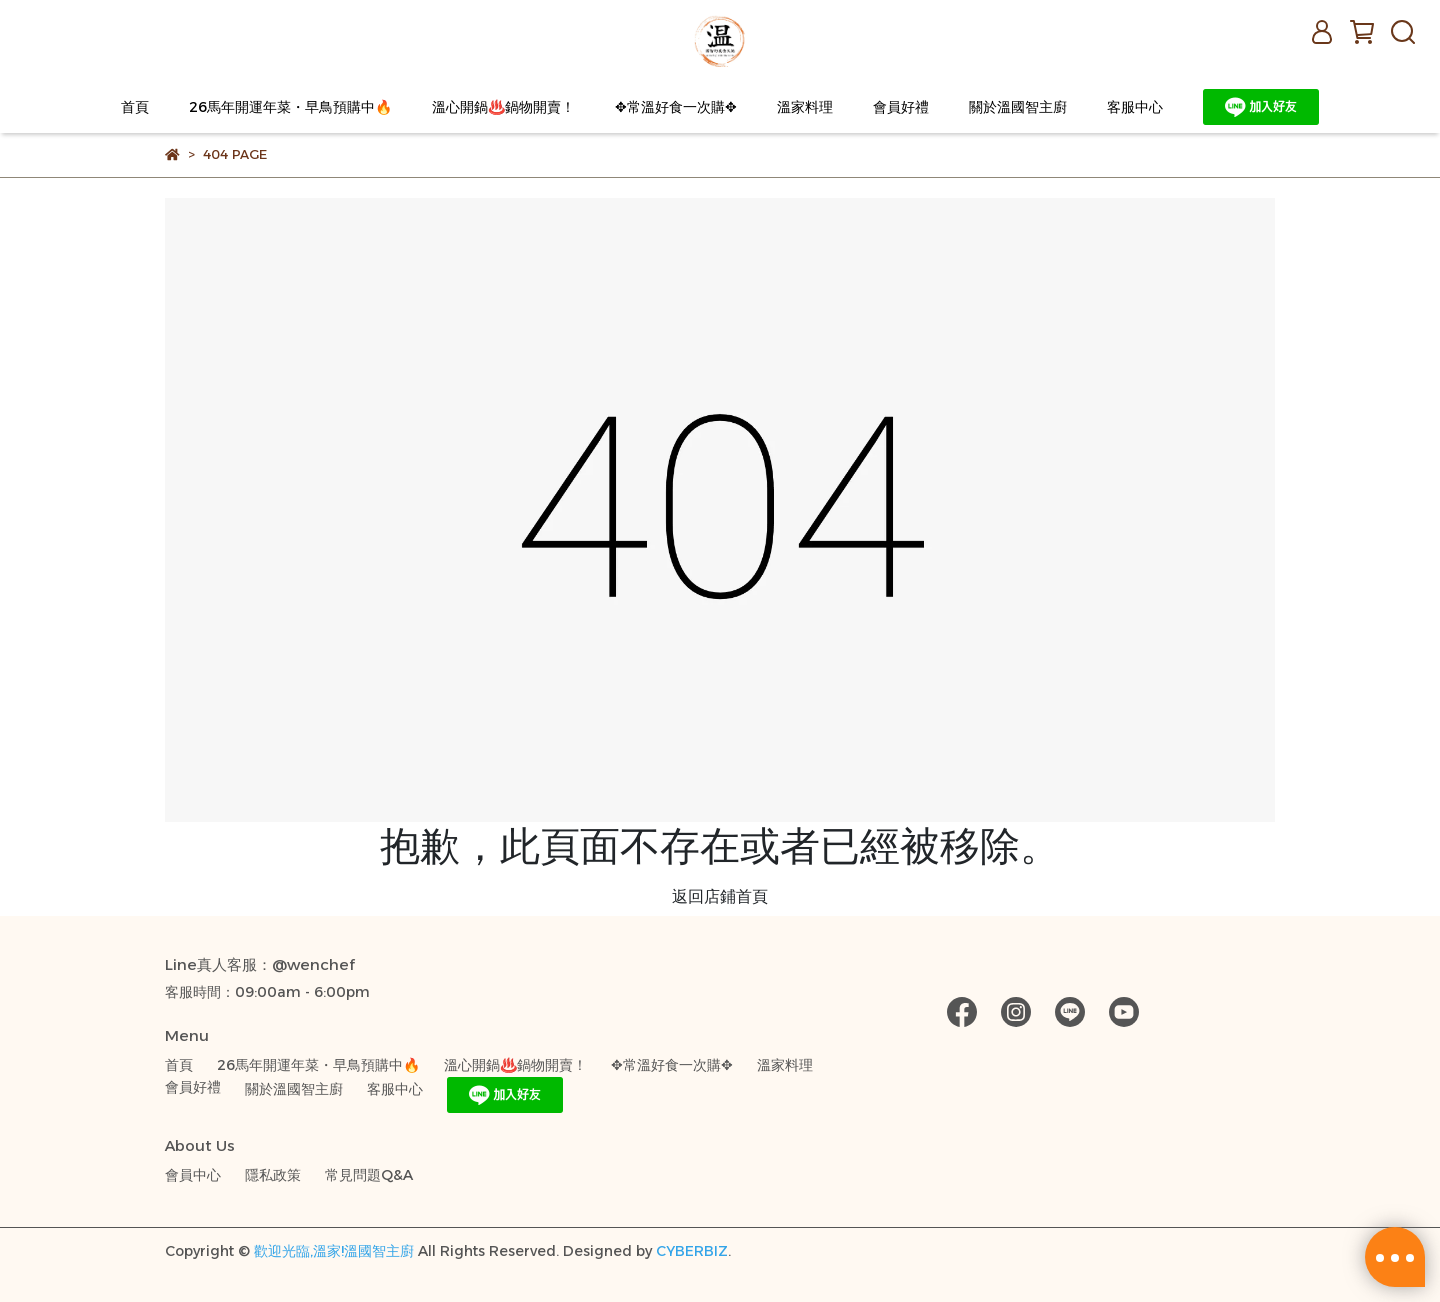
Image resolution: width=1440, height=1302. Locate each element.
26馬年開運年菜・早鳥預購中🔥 (290, 107)
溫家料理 (805, 107)
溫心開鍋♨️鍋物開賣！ (503, 107)
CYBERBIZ (692, 1251)
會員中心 (193, 1175)
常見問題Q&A (369, 1175)
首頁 (135, 107)
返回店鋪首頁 (720, 896)
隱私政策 (273, 1175)
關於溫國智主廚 (1018, 107)
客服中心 (1135, 107)
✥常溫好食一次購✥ (676, 107)
